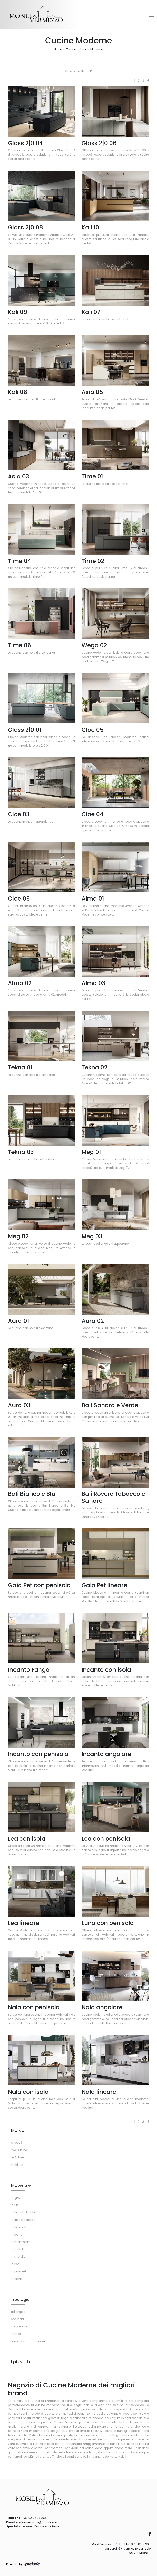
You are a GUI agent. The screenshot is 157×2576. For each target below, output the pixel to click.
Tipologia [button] (20, 2299)
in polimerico (20, 2271)
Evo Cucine (19, 2150)
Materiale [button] (21, 2185)
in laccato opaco (23, 2220)
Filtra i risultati (78, 71)
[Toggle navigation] (151, 15)
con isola (17, 2319)
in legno (16, 2234)
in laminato (19, 2227)
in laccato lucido (23, 2212)
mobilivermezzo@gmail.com (36, 2522)
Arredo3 (16, 2143)
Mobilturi (17, 2165)
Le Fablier (17, 2157)
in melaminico (21, 2242)
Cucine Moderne (91, 49)
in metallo (18, 2249)
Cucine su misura (46, 2526)
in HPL (15, 2205)
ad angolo (18, 2312)
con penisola (20, 2326)
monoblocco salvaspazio (29, 2341)
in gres (15, 2198)
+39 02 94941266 (34, 2518)
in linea (16, 2334)
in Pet (15, 2264)
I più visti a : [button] (22, 2362)
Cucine (71, 49)
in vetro (16, 2279)
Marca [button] (18, 2130)
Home (58, 49)
